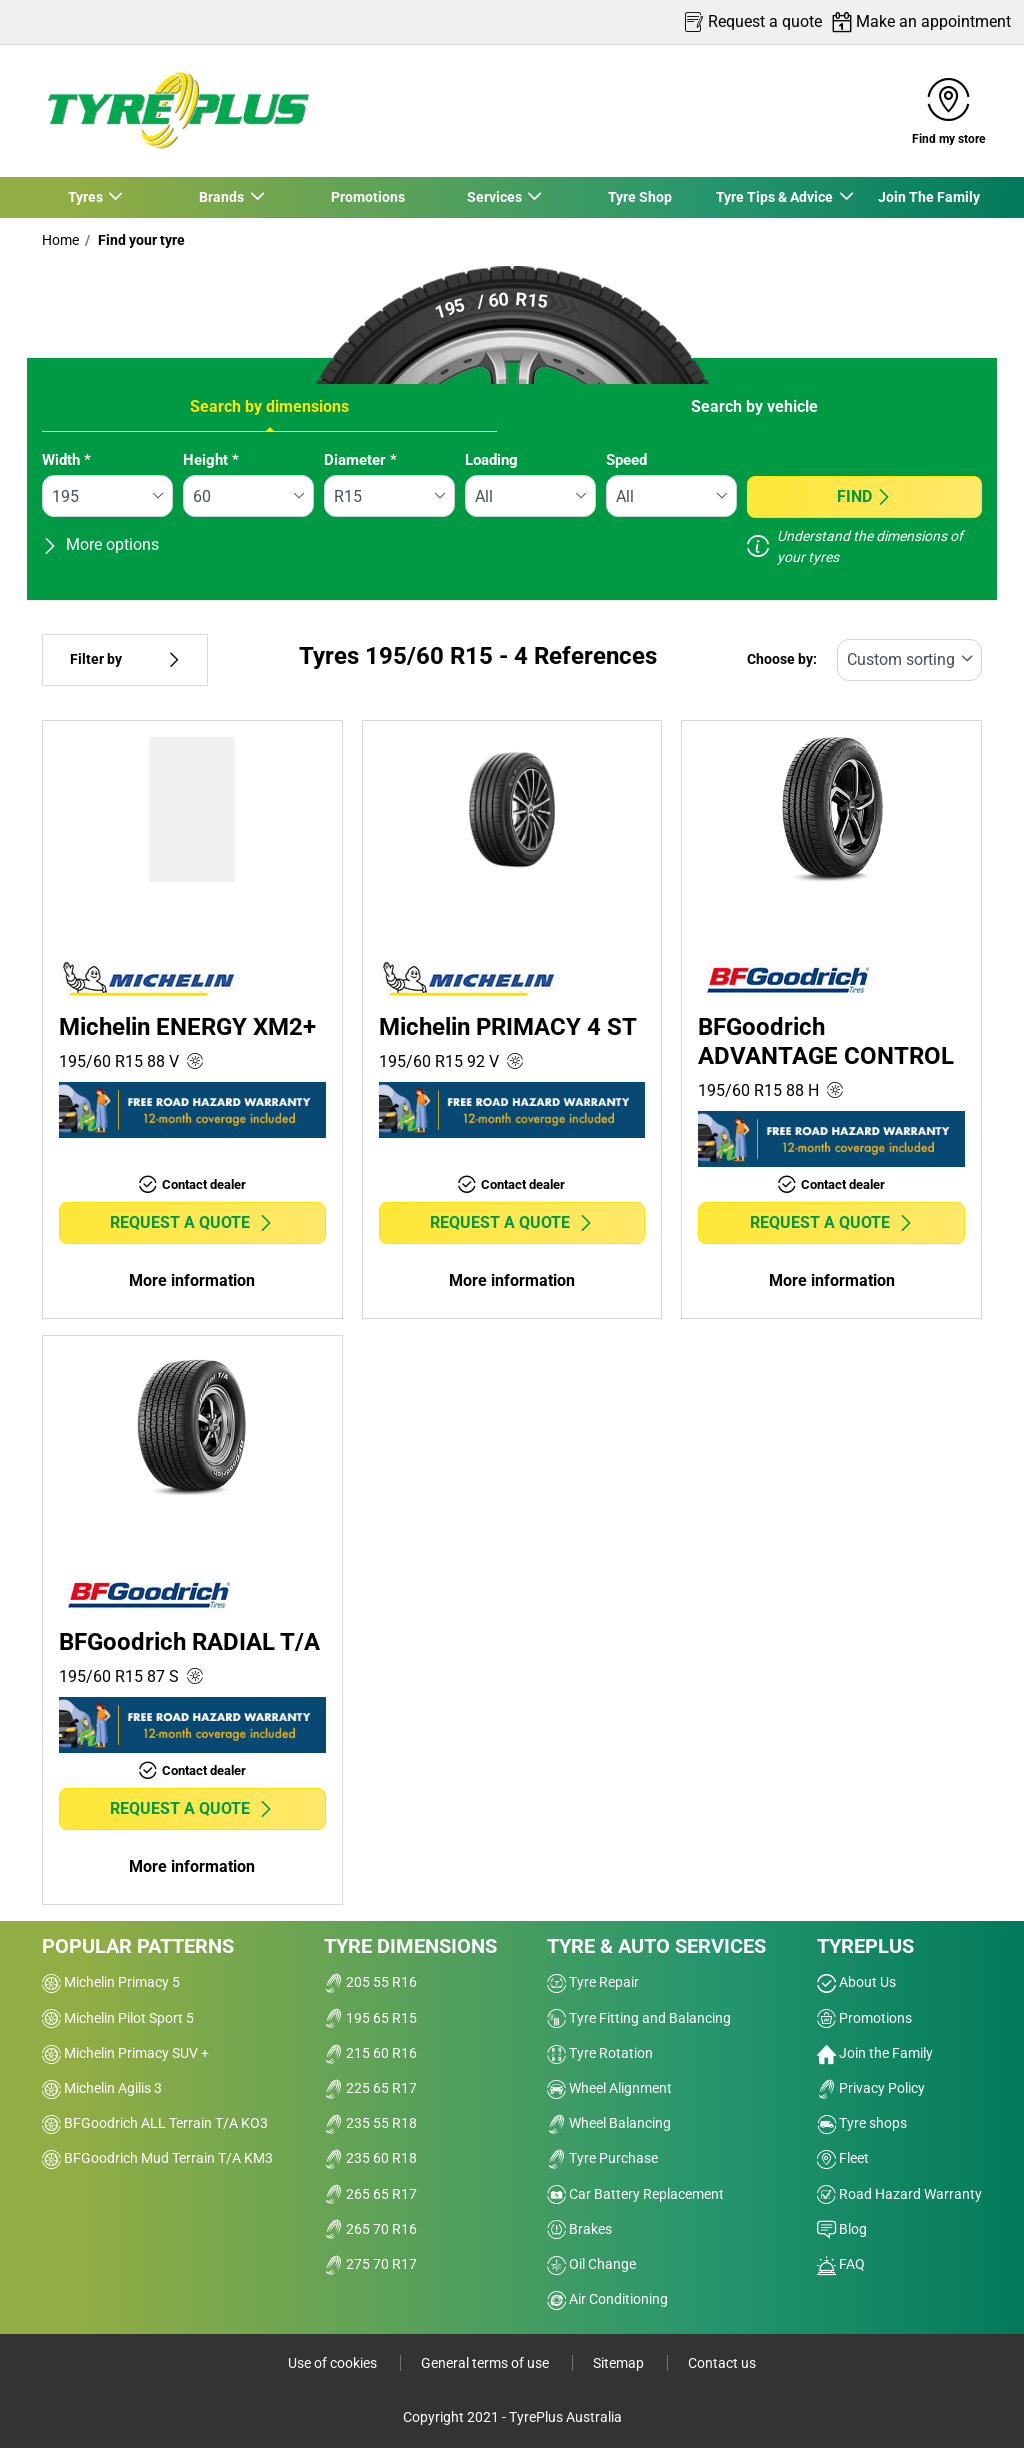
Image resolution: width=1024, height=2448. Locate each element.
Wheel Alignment (609, 2088)
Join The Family (929, 197)
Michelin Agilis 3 (102, 2088)
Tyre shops (862, 2123)
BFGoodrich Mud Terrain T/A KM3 (157, 2158)
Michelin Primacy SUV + (125, 2053)
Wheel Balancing (609, 2123)
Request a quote (192, 1222)
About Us (856, 1982)
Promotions (367, 197)
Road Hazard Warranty (899, 2194)
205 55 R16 (370, 1982)
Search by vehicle (754, 406)
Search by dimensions (269, 406)
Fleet (843, 2158)
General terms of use (486, 2363)
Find (864, 496)
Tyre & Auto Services (656, 1946)
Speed (626, 460)
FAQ (841, 2264)
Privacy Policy (871, 2088)
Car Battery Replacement (635, 2194)
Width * (66, 460)
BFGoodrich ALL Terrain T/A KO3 (155, 2123)
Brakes (579, 2229)
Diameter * (360, 460)
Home (60, 240)
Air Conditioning (607, 2299)
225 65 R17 (370, 2088)
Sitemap (620, 2363)
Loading (491, 460)
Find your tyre (140, 240)
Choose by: (782, 659)
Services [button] (494, 197)
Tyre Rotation (600, 2053)
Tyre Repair (593, 1982)
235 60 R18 (370, 2158)
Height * (211, 460)
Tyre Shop (639, 197)
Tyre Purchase (602, 2158)
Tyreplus (865, 1946)
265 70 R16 (370, 2229)
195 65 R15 (370, 2018)
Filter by (125, 659)
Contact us (722, 2363)
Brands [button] (222, 197)
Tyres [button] (86, 197)
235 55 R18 (370, 2123)
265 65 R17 (370, 2194)
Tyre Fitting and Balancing (639, 2018)
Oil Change (591, 2264)
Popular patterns (138, 1946)
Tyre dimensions (410, 1946)
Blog (842, 2229)
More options (100, 544)
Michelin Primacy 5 (111, 1982)
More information (192, 1280)
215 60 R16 (370, 2053)
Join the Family (875, 2053)
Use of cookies (334, 2363)
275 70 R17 (370, 2264)
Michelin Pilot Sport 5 (118, 2018)
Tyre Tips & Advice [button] (775, 197)
